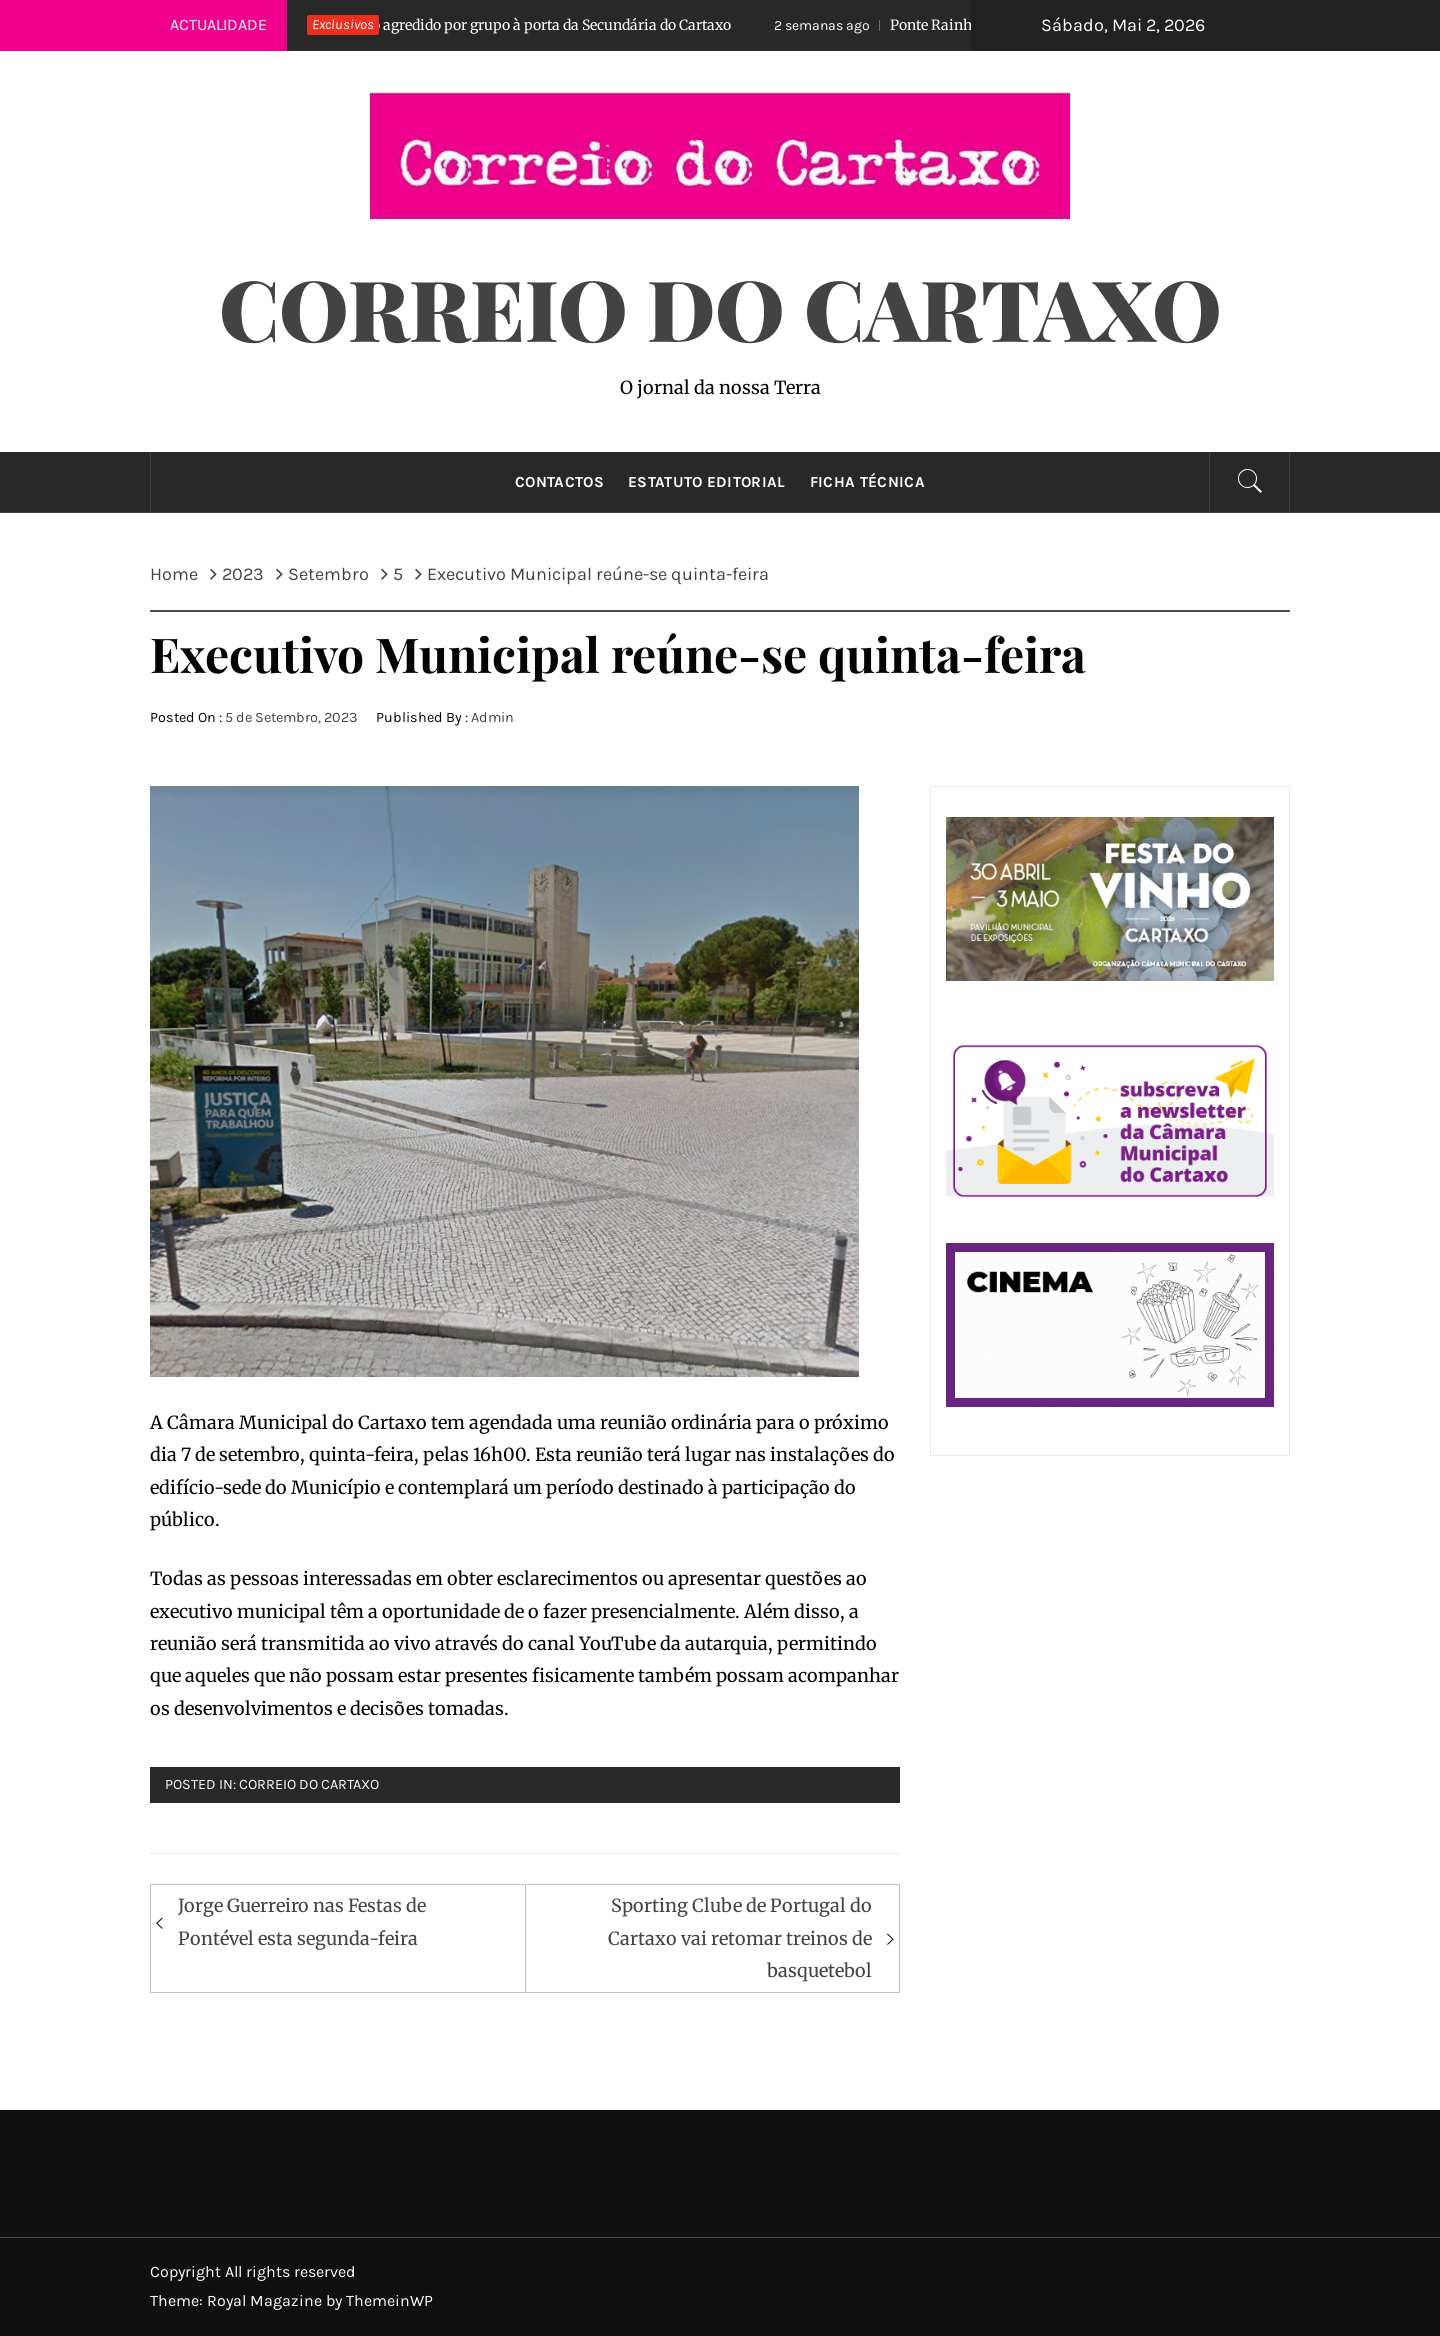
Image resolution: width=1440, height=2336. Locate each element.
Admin (492, 717)
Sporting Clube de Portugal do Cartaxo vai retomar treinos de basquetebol (740, 1938)
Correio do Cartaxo (720, 307)
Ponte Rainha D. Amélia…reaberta (959, 25)
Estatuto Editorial (707, 482)
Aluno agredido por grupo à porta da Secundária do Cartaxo (497, 25)
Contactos (559, 482)
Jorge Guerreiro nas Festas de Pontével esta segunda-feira (302, 1921)
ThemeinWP (389, 2300)
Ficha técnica (867, 482)
